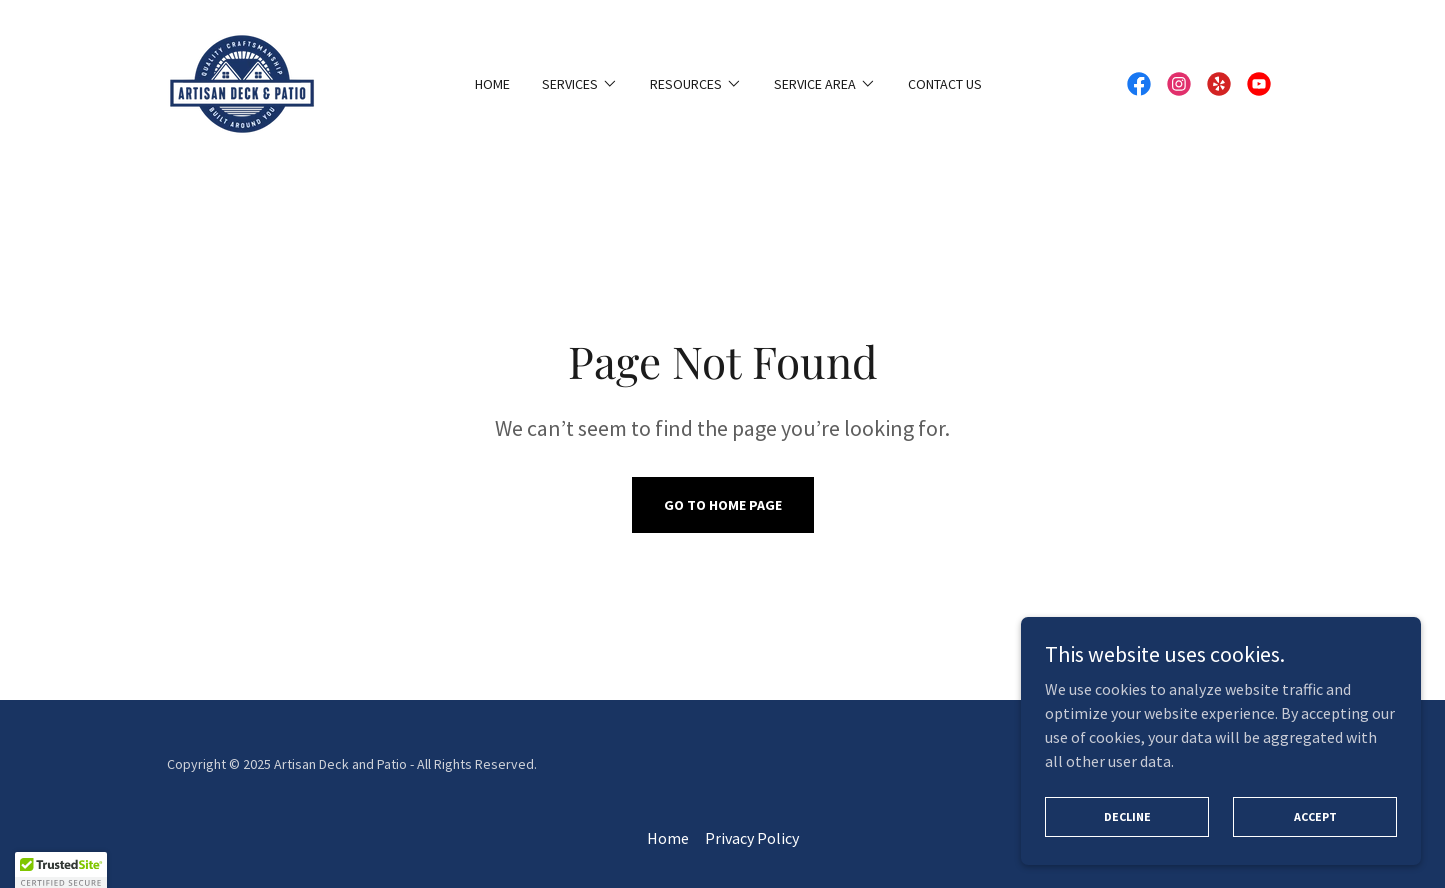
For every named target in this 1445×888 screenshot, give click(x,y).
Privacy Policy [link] (752, 838)
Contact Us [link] (945, 84)
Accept (1315, 816)
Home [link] (492, 84)
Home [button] (668, 838)
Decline (1127, 816)
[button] (580, 84)
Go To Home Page (723, 505)
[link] (242, 82)
